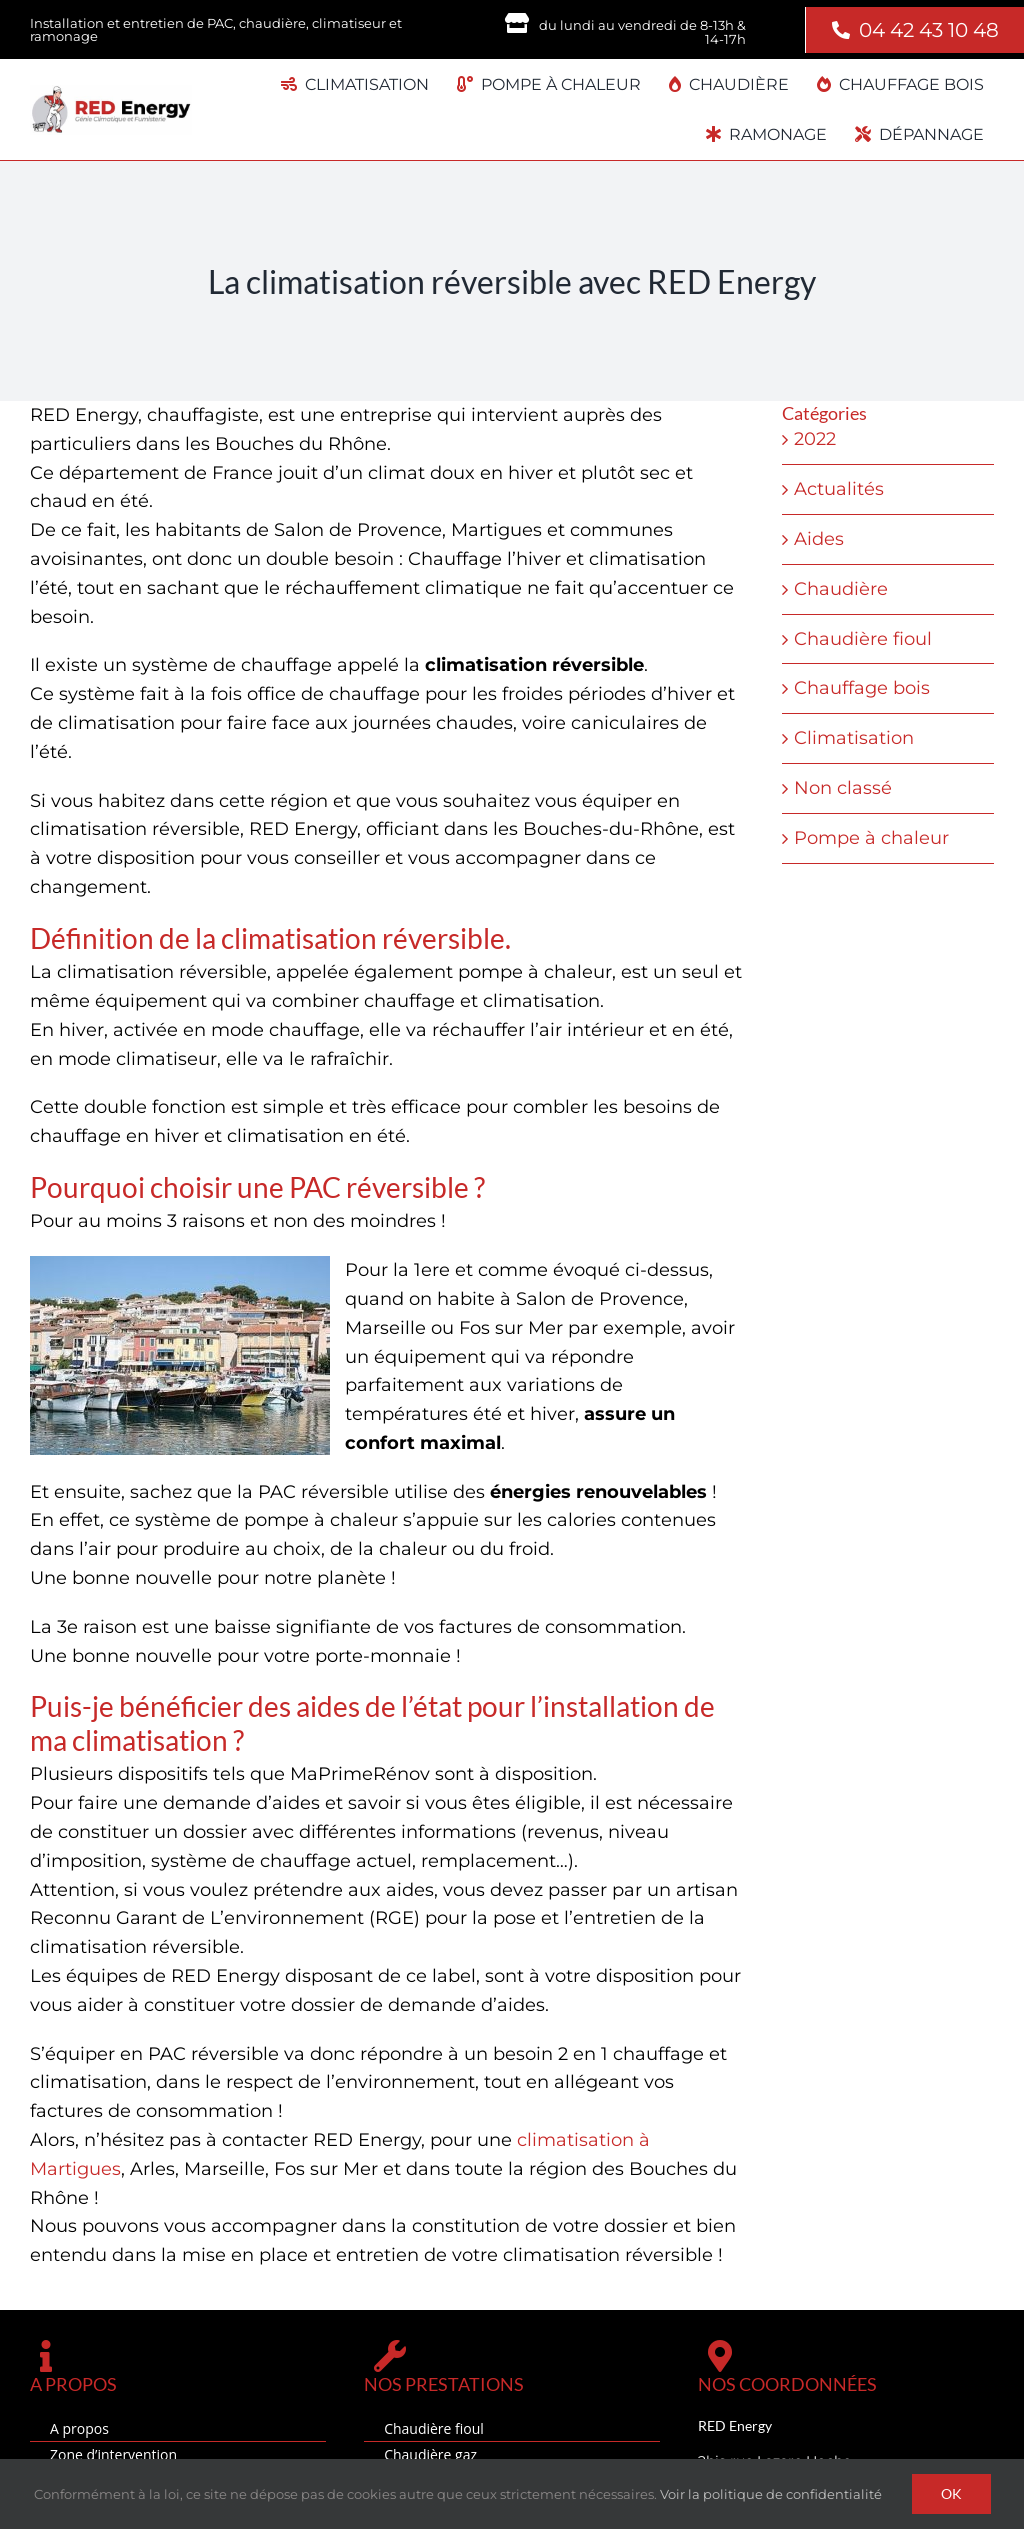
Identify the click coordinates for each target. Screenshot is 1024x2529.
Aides (819, 539)
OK (951, 2493)
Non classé (843, 788)
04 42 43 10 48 (929, 30)
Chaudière (841, 589)
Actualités (839, 489)
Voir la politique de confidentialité (771, 2494)
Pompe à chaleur (871, 838)
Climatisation (854, 738)
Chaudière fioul (863, 639)
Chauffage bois (862, 688)
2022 (815, 439)
